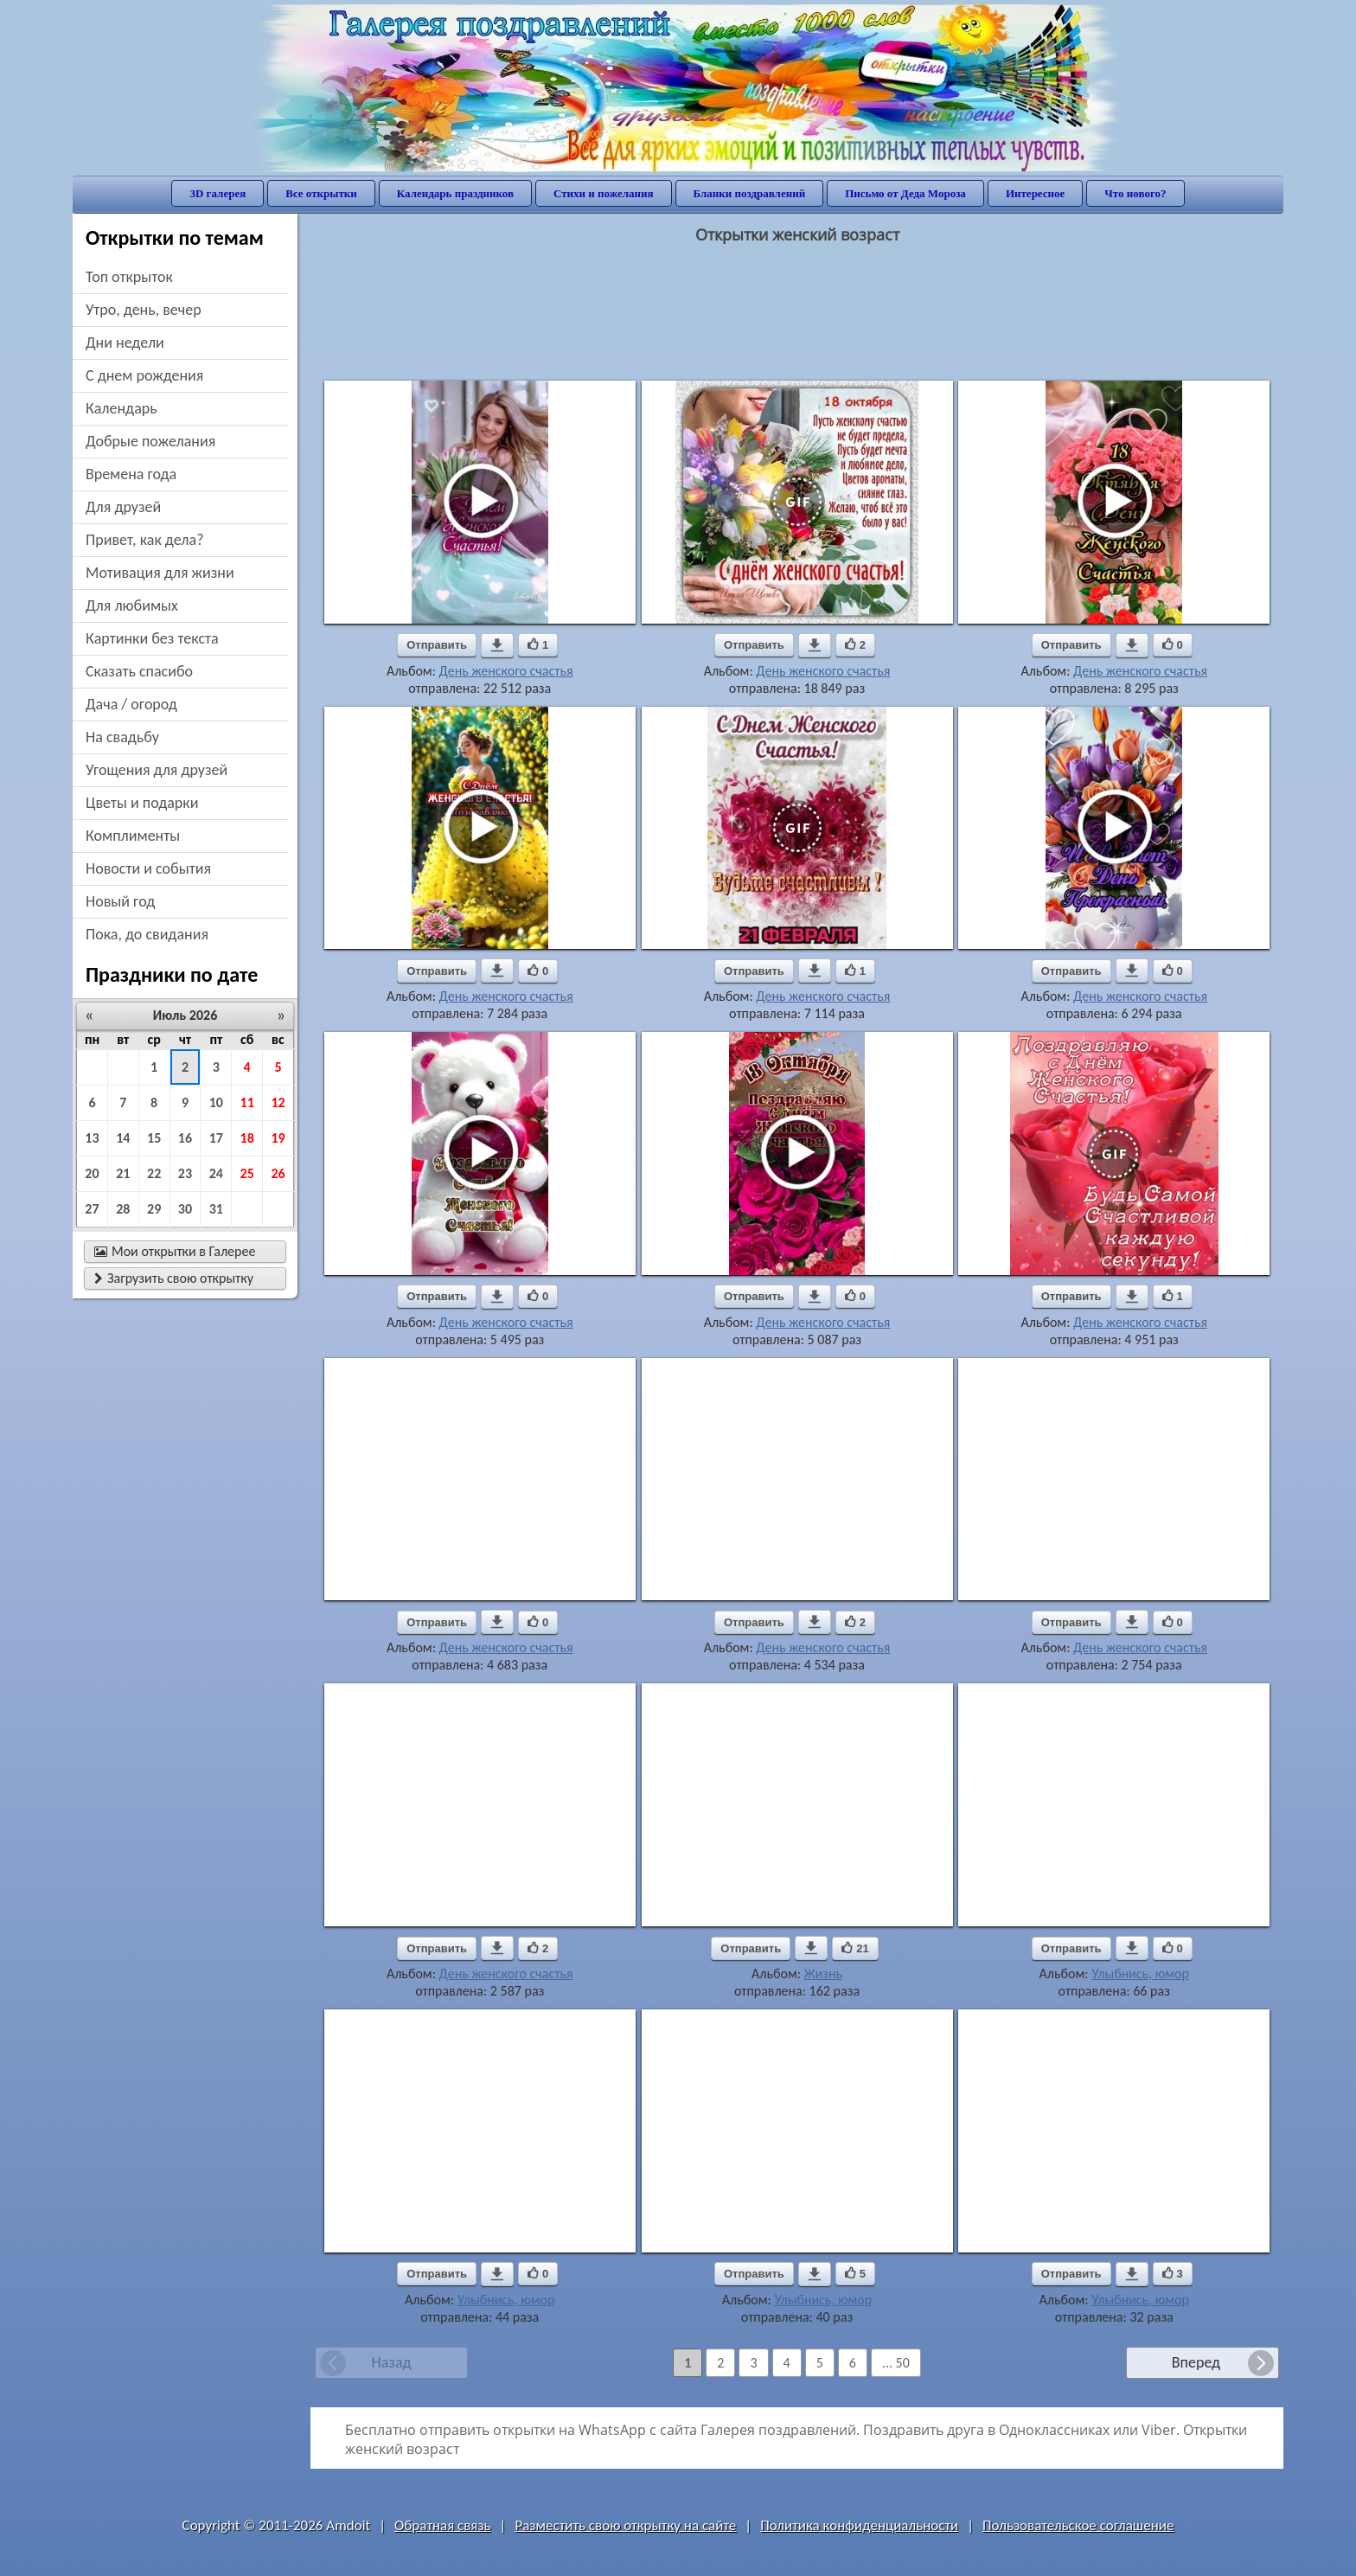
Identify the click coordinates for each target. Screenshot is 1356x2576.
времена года (131, 474)
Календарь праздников (455, 193)
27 (92, 1209)
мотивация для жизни (160, 572)
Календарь (121, 408)
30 (185, 1209)
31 (216, 1209)
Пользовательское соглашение (1078, 2525)
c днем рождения (144, 375)
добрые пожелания (150, 441)
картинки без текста (152, 638)
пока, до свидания (147, 934)
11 (247, 1102)
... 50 (896, 2363)
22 (154, 1173)
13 (92, 1138)
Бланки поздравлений (750, 193)
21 (123, 1173)
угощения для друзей (156, 769)
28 (123, 1209)
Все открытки (321, 193)
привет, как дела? (145, 539)
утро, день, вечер (143, 309)
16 (185, 1138)
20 (92, 1173)
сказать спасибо (139, 671)
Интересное (1035, 193)
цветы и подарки (142, 802)
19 (278, 1138)
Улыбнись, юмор (1140, 1973)
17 (216, 1138)
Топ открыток (129, 276)
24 (216, 1173)
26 (278, 1173)
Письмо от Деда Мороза (905, 193)
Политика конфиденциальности (859, 2525)
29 (154, 1209)
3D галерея (217, 193)
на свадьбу (122, 737)
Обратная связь (442, 2525)
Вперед (1196, 2362)
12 (278, 1102)
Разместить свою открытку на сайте (625, 2525)
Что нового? (1135, 193)
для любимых (132, 605)
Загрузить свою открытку (173, 1278)
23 (185, 1173)
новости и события (148, 868)
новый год (120, 901)
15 (154, 1138)
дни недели (125, 342)
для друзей (123, 506)
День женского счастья (506, 671)
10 (216, 1102)
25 (247, 1173)
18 (247, 1138)
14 (123, 1138)
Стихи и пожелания (603, 193)
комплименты (133, 835)
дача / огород (131, 704)
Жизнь (823, 1973)
